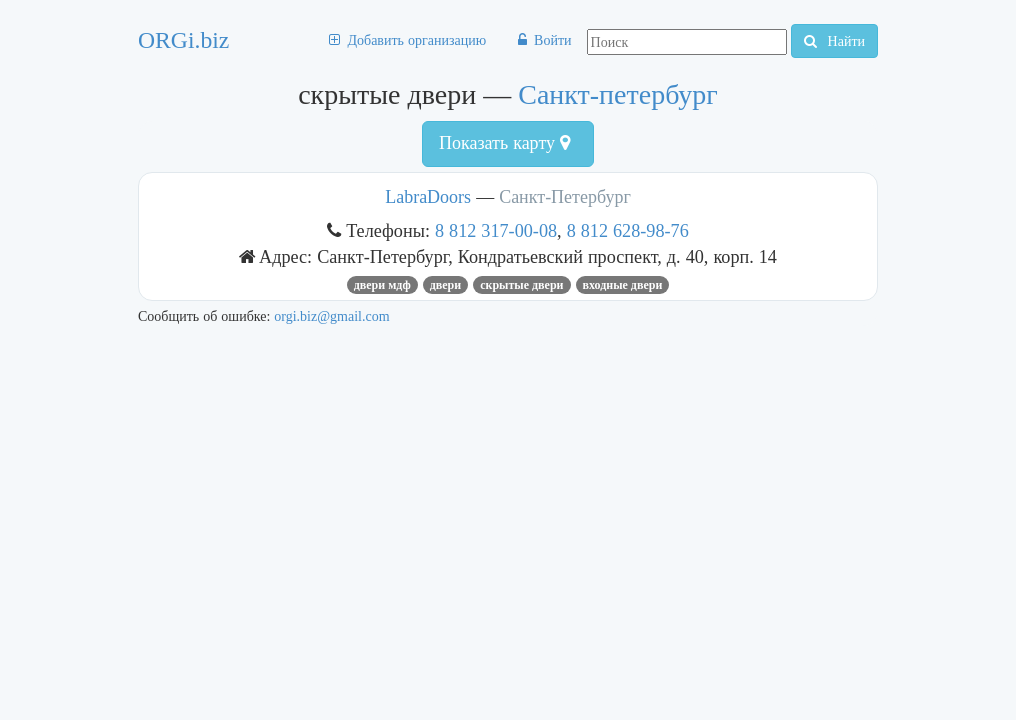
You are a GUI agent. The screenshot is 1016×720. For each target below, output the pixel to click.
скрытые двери (521, 285)
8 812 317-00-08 (496, 230)
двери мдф (382, 285)
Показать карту (504, 143)
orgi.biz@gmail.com (331, 316)
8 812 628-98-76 (628, 230)
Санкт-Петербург (565, 197)
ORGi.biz (183, 40)
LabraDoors (430, 197)
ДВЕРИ (445, 285)
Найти (834, 41)
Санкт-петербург (618, 94)
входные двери (623, 285)
